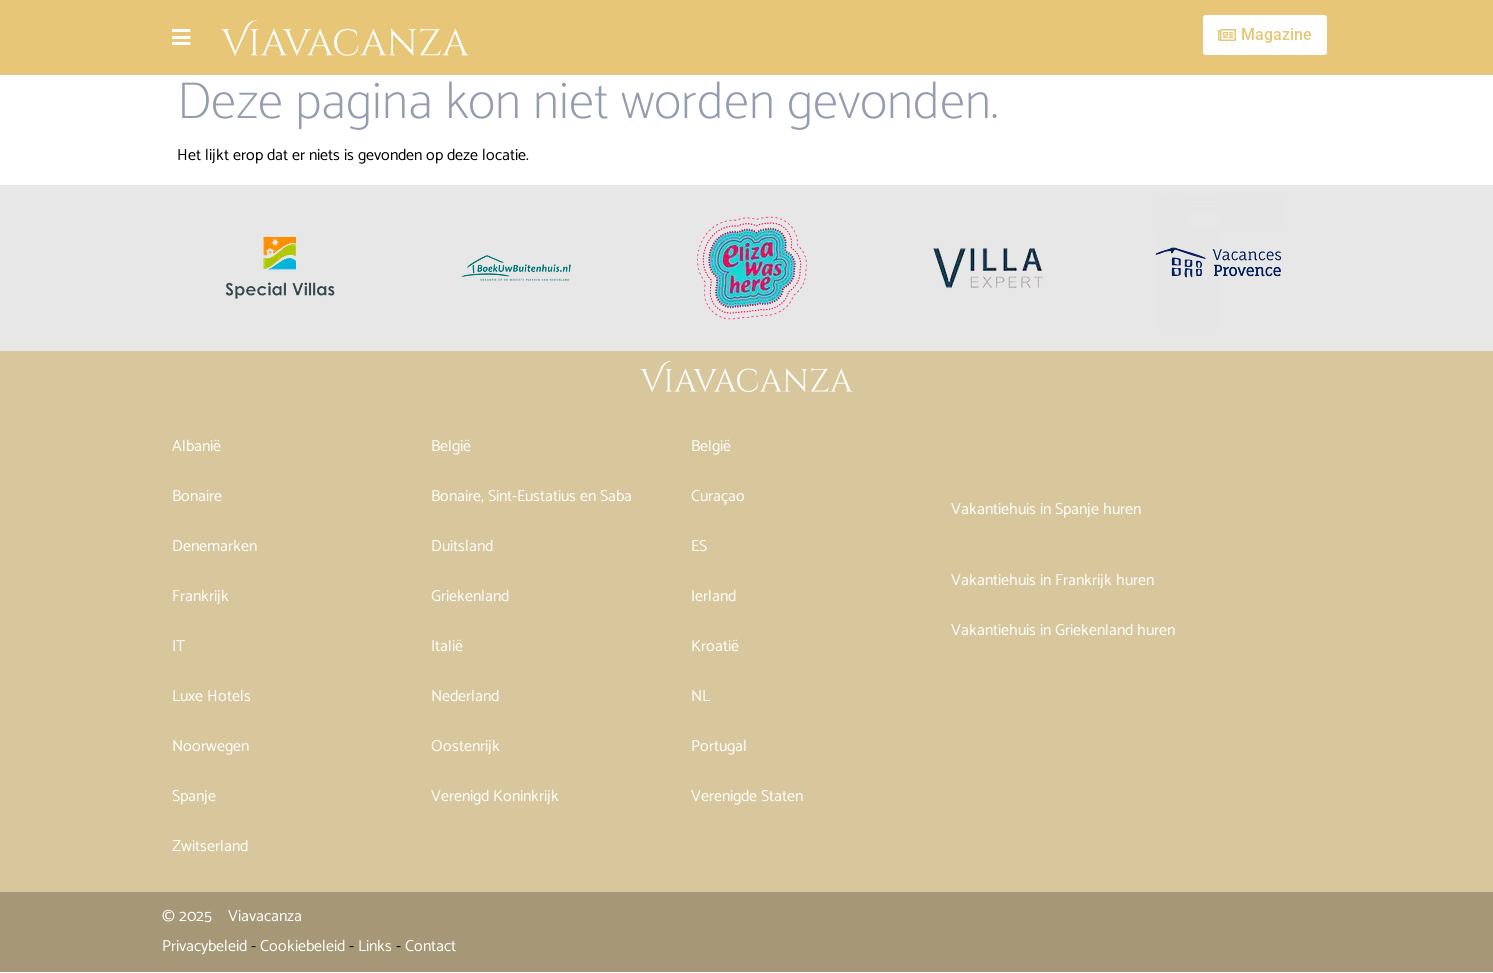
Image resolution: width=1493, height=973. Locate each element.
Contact (430, 946)
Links (375, 946)
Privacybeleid (204, 946)
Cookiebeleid (302, 946)
